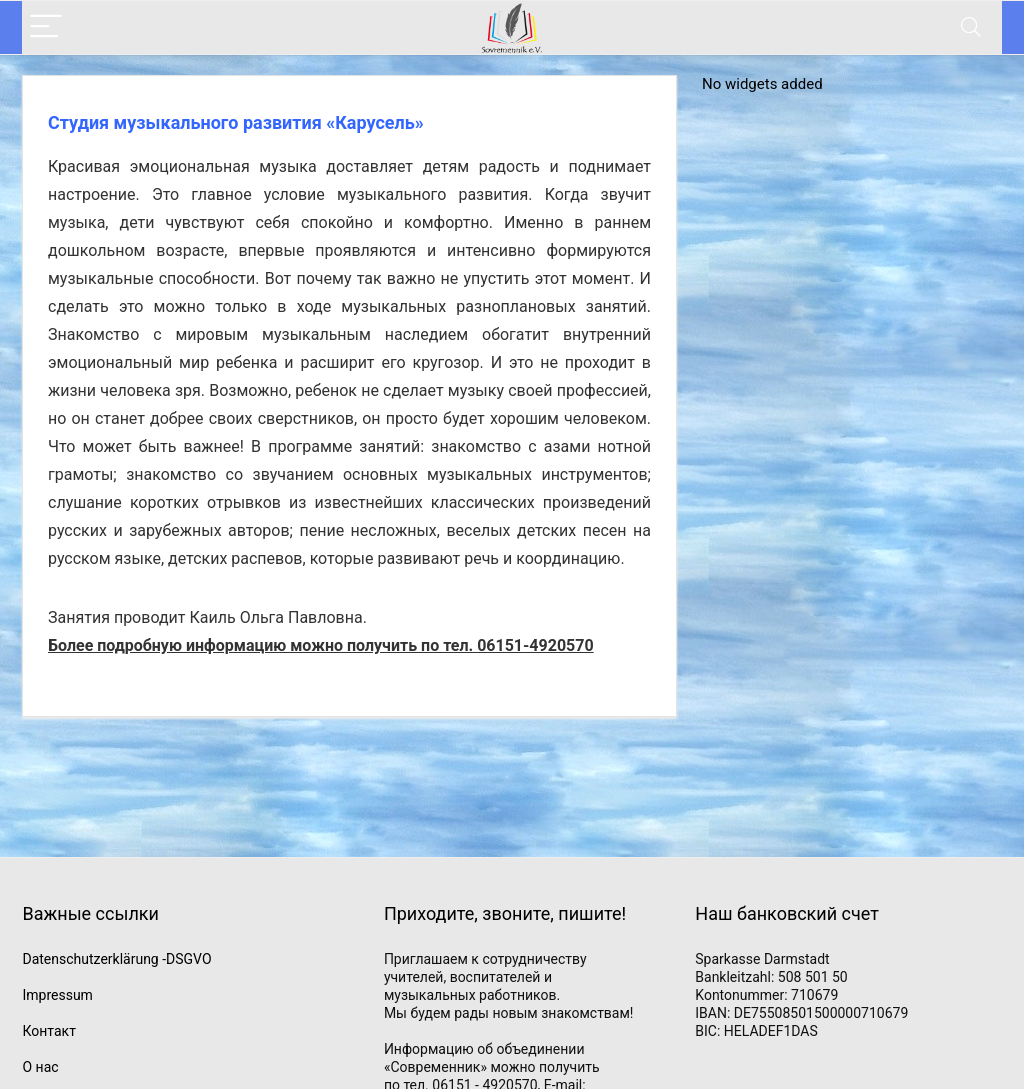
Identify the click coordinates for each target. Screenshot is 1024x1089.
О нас (40, 1067)
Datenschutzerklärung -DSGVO (116, 959)
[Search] (971, 27)
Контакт (48, 1031)
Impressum (57, 995)
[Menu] (46, 27)
